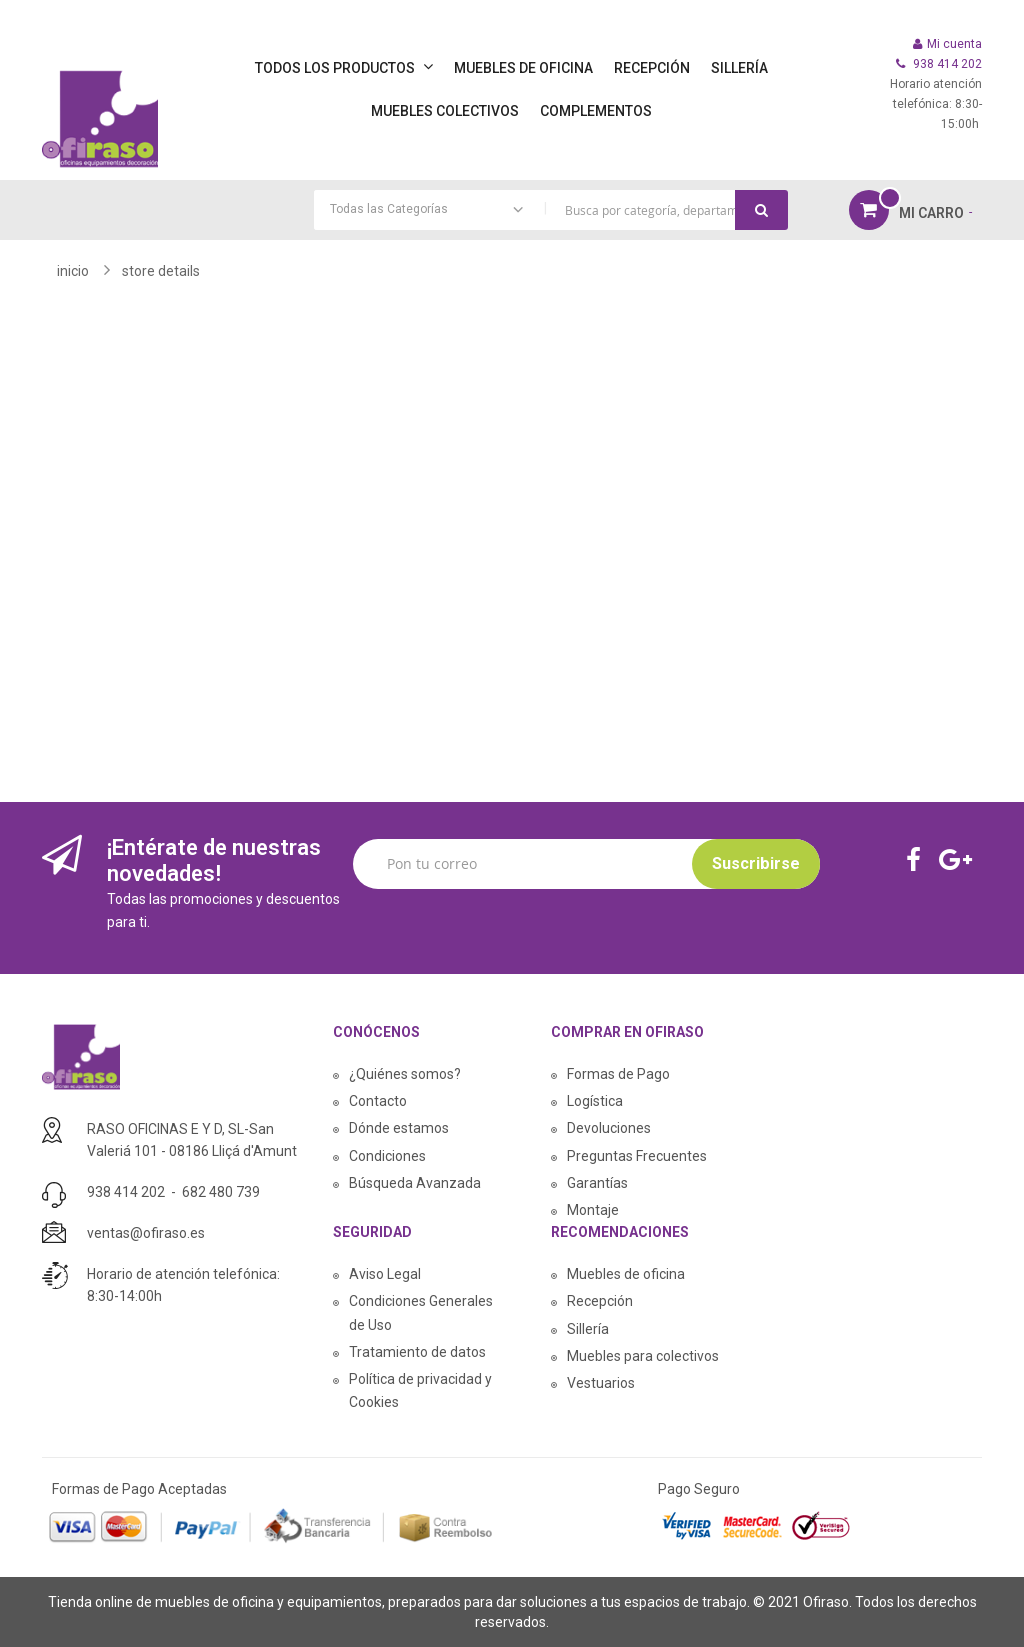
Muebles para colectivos (643, 1356)
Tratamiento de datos (417, 1352)
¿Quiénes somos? (405, 1074)
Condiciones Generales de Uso (421, 1312)
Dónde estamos (399, 1128)
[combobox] (551, 210)
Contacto (378, 1101)
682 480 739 (221, 1192)
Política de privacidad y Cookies (420, 1390)
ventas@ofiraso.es (146, 1233)
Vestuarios (601, 1383)
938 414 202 (126, 1192)
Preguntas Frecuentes (637, 1156)
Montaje (593, 1210)
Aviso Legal (385, 1274)
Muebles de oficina (626, 1274)
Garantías (597, 1183)
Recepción (600, 1301)
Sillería (588, 1329)
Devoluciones (609, 1128)
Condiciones (387, 1156)
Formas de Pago (618, 1074)
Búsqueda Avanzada (415, 1183)
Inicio (73, 271)
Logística (595, 1101)
